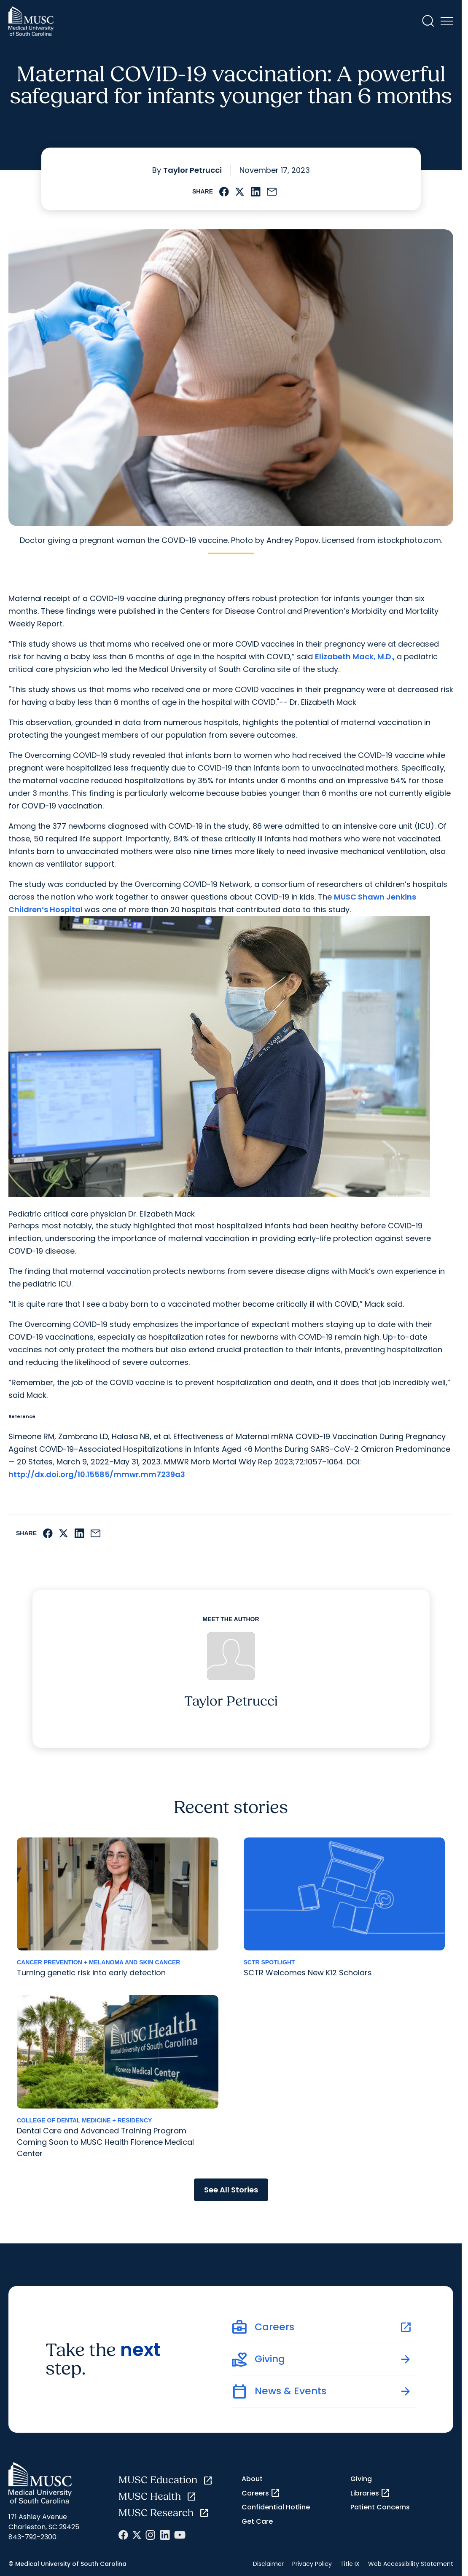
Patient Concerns (380, 2507)
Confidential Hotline (276, 2507)
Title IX (350, 2564)
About (252, 2479)
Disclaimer (268, 2564)
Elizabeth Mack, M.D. (354, 656)
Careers (261, 2493)
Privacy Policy (312, 2564)
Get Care (257, 2521)
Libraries (370, 2493)
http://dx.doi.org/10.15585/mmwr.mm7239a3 (96, 1474)
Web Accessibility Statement (410, 2564)
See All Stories (231, 2189)
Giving (361, 2479)
